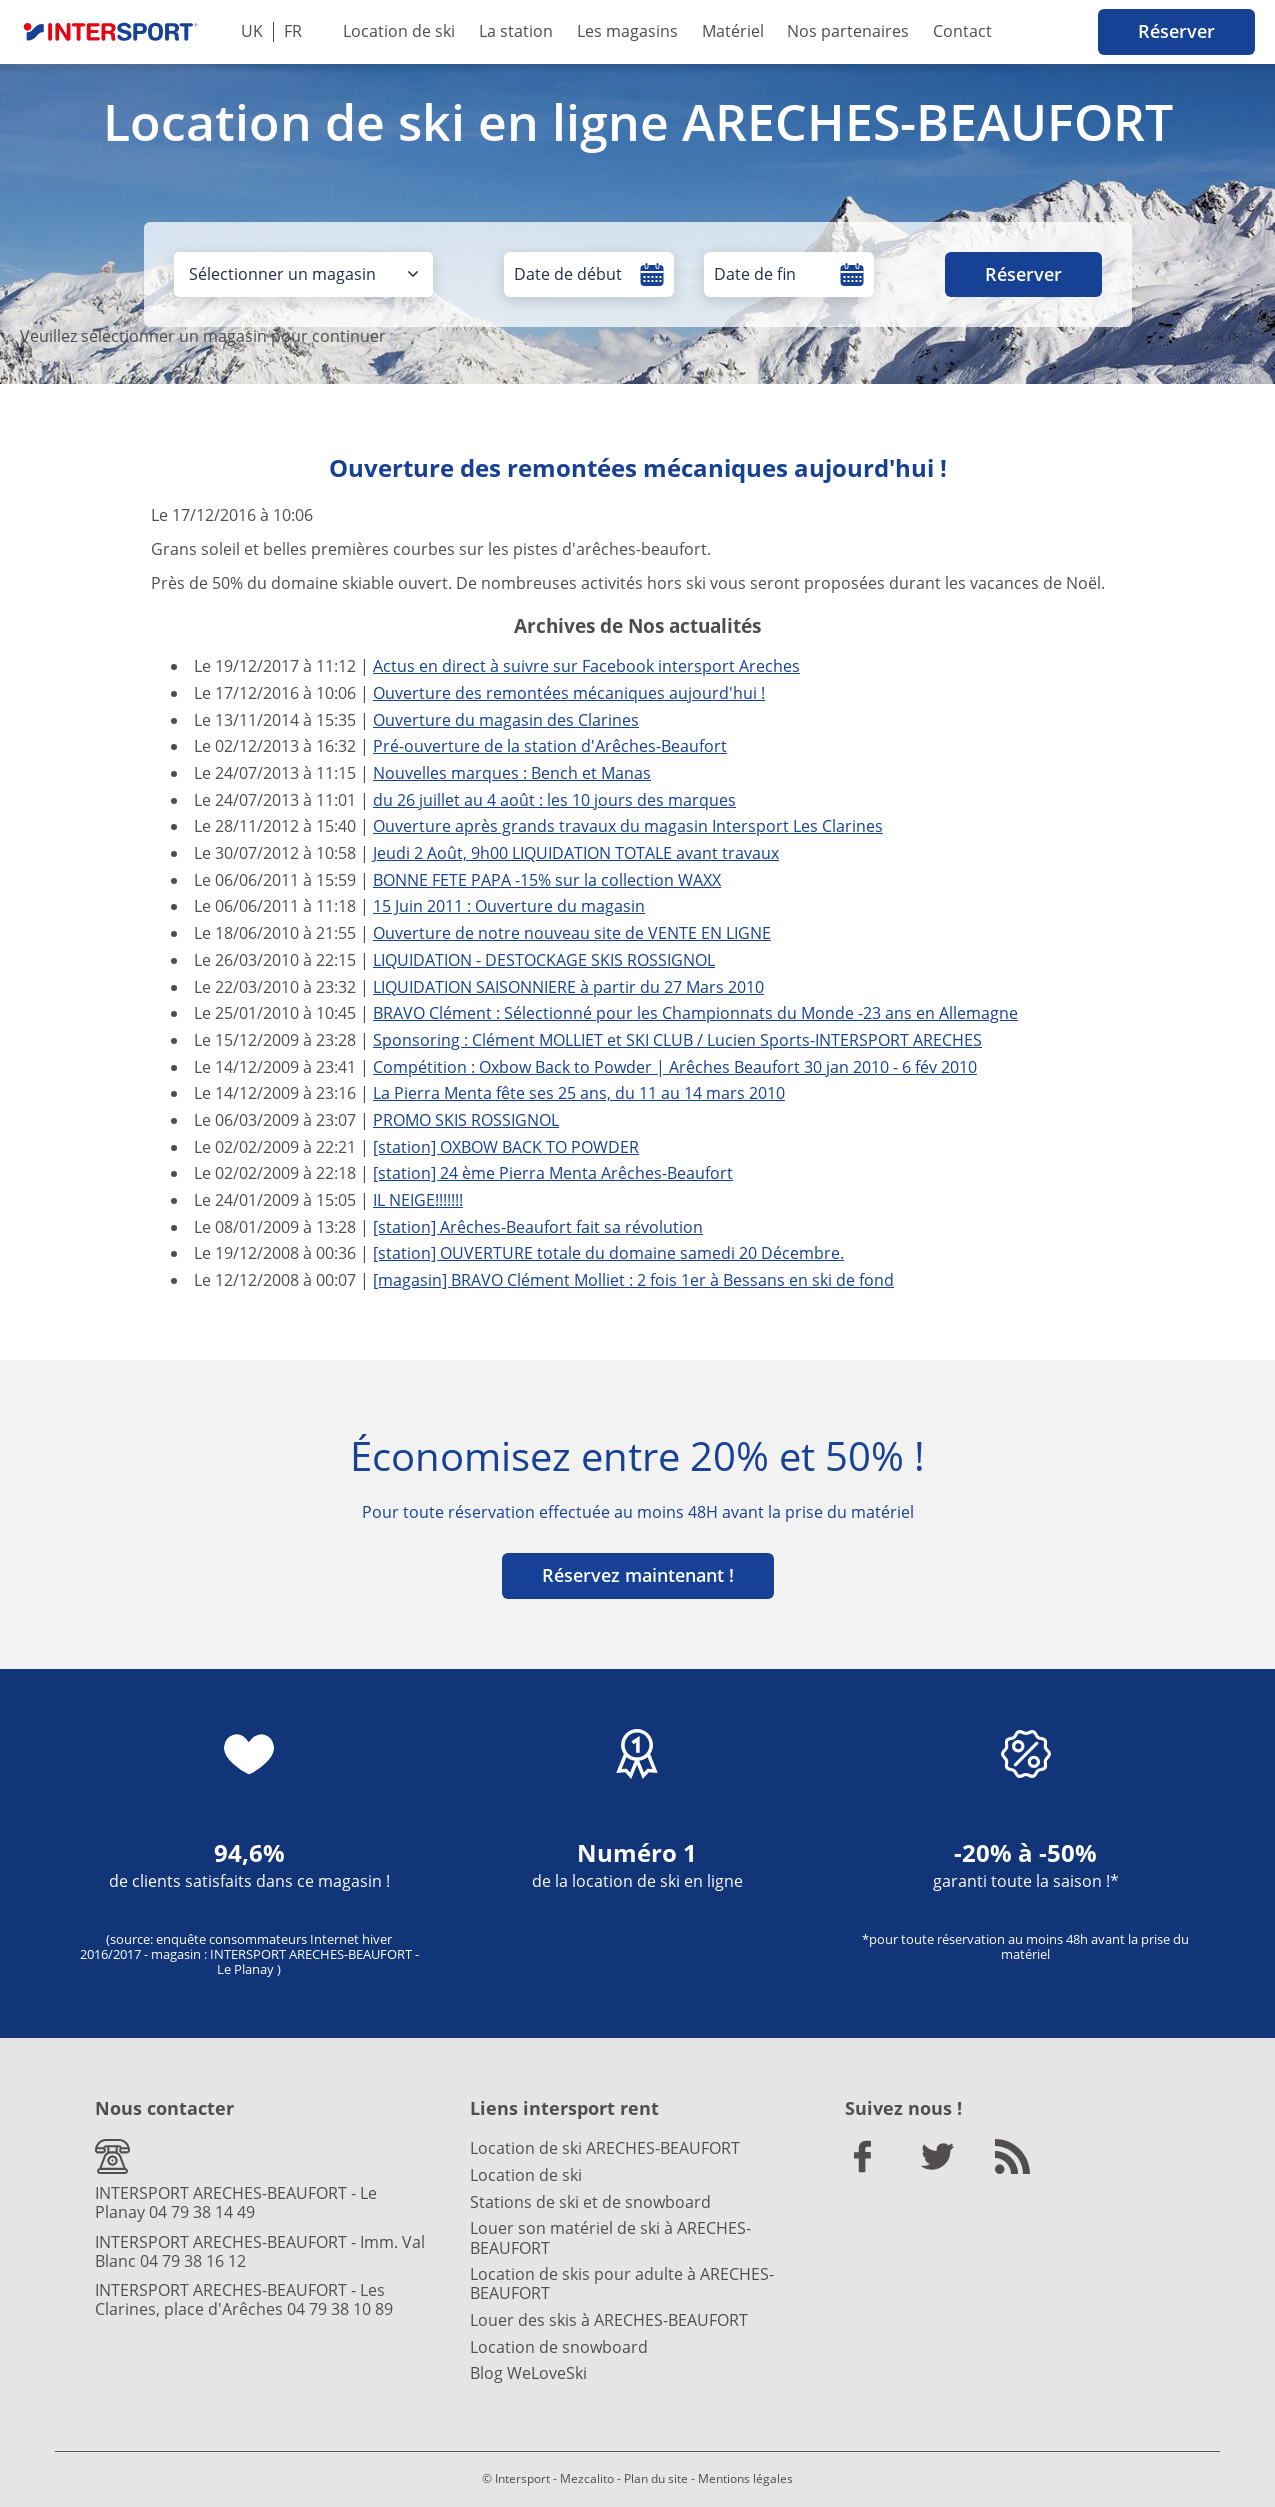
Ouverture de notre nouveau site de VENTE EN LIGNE (572, 933)
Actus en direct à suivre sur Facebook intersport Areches (586, 666)
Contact (962, 31)
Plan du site (656, 2478)
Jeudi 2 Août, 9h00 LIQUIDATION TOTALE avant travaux (576, 853)
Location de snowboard (559, 2347)
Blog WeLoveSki (528, 2373)
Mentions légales (745, 2478)
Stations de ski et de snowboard (590, 2202)
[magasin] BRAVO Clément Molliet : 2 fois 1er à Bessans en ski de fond (633, 1280)
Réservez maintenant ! (638, 1575)
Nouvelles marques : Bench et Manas (512, 773)
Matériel (733, 31)
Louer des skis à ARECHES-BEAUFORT (609, 2320)
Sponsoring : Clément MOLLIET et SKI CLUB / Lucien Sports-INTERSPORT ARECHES (677, 1040)
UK (252, 31)
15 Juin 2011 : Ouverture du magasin (509, 906)
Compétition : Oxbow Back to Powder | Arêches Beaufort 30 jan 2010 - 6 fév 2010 (675, 1067)
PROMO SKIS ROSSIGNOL (466, 1120)
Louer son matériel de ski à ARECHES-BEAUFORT (610, 2237)
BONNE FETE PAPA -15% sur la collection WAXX (547, 880)
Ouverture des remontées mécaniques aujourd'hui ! (569, 693)
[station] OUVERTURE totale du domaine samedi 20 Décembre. (608, 1253)
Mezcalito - (590, 2478)
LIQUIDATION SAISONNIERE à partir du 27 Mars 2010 (568, 987)
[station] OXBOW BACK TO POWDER (506, 1147)
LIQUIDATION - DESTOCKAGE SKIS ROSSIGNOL (544, 960)
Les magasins (627, 31)
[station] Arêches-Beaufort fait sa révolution (538, 1227)
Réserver (1176, 31)
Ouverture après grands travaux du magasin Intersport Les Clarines (628, 826)
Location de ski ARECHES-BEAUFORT (605, 2148)
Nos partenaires (848, 31)
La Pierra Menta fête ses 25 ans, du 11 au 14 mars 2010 (579, 1093)
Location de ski (399, 31)
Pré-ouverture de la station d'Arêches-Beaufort (550, 746)
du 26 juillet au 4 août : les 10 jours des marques (554, 800)
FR (293, 31)
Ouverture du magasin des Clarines (506, 720)
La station (516, 31)
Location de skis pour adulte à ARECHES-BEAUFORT (622, 2283)
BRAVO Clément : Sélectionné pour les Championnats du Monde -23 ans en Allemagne (695, 1013)
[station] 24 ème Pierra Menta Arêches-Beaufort (553, 1173)
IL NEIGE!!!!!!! (418, 1200)
